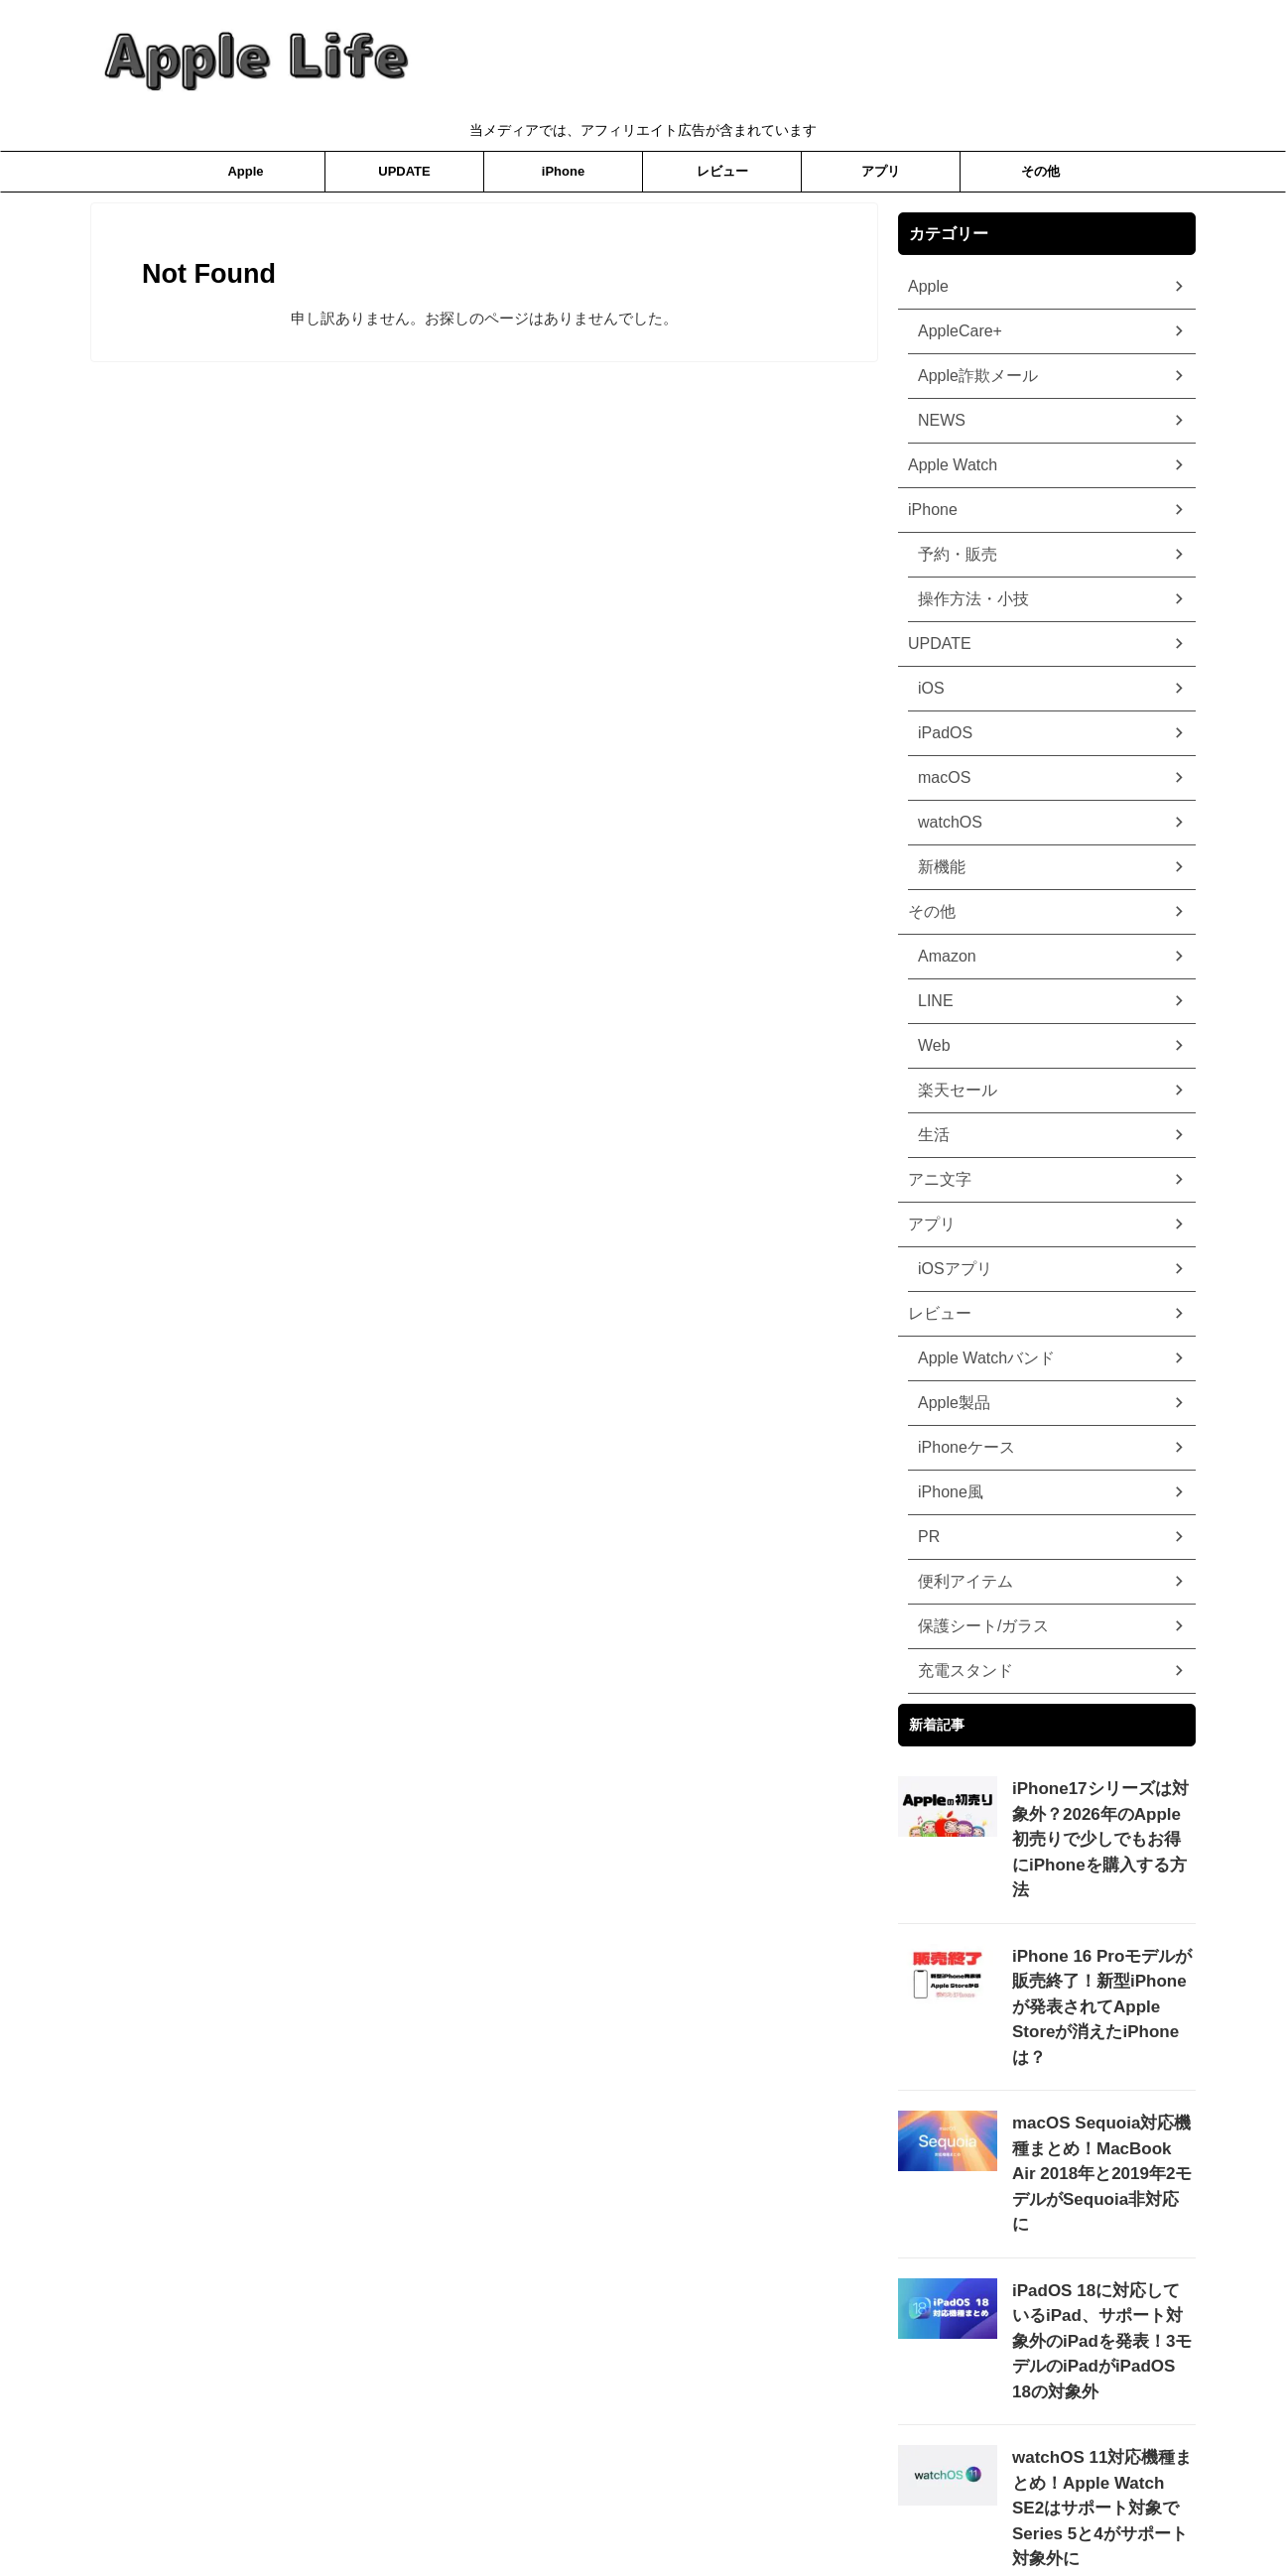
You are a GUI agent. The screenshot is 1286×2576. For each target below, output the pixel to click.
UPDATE (404, 171)
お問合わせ (752, 2513)
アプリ (880, 171)
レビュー (722, 171)
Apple (245, 171)
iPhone (563, 171)
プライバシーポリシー (564, 2513)
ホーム (673, 2513)
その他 (1040, 171)
